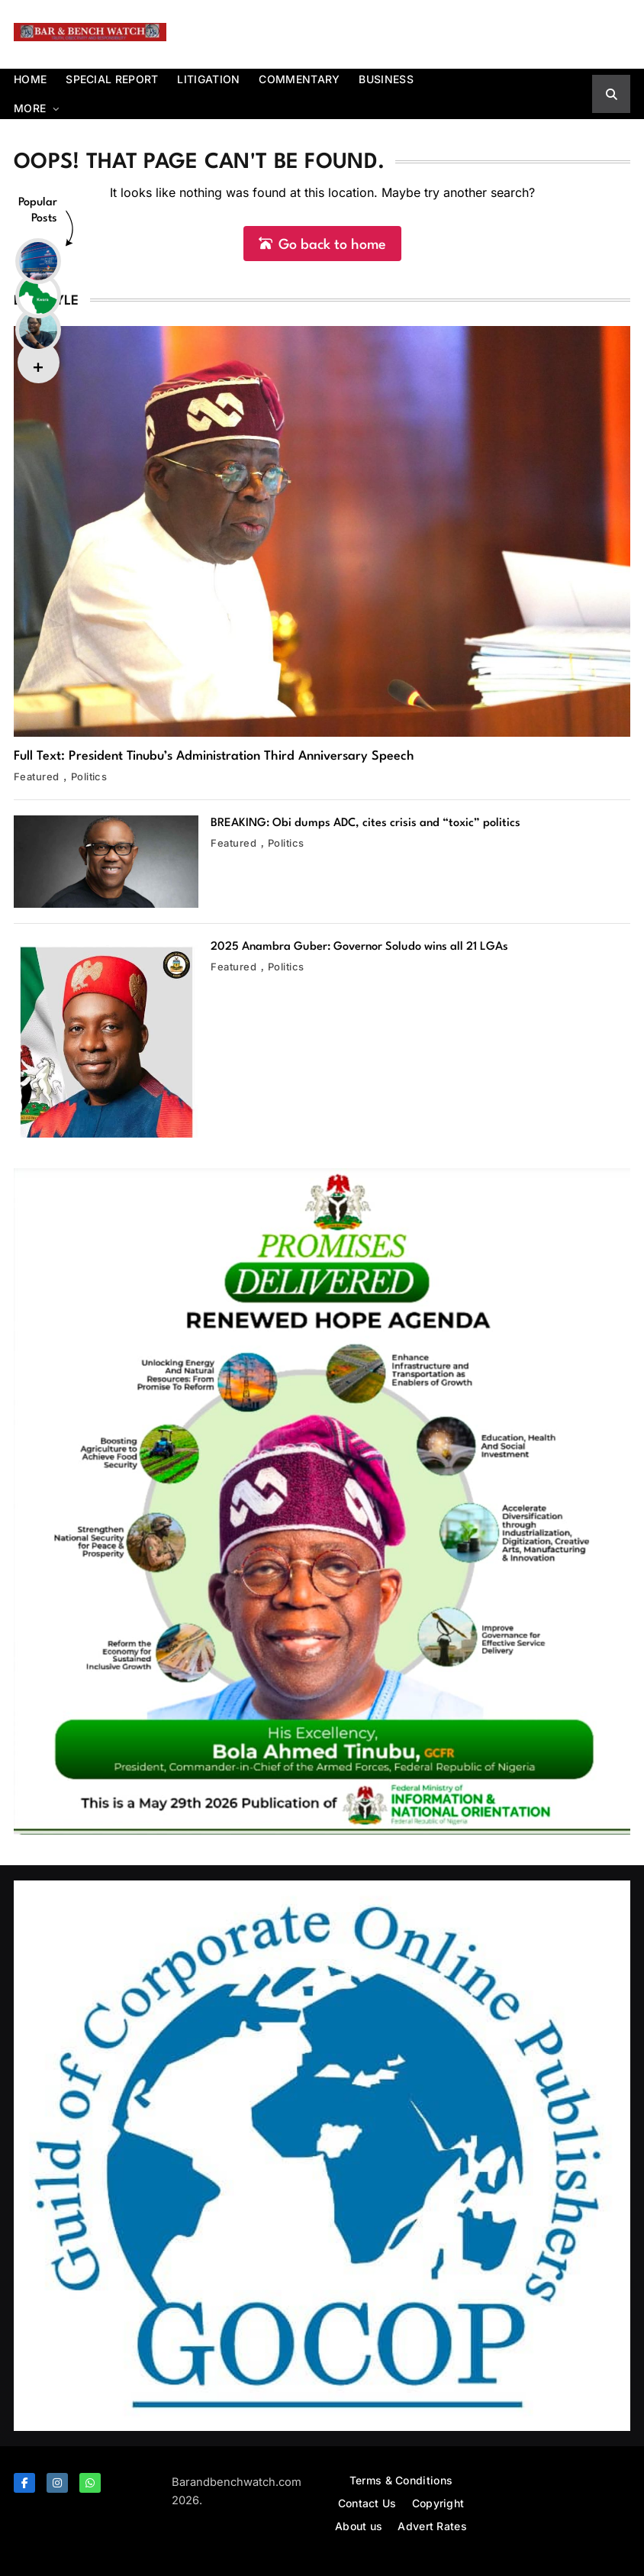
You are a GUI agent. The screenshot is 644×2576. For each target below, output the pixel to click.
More (30, 108)
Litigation (208, 79)
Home (30, 79)
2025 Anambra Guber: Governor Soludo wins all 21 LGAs (359, 947)
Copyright (438, 2503)
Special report (112, 79)
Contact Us (367, 2503)
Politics (89, 776)
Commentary (299, 79)
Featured (37, 776)
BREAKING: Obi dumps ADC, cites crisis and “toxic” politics (365, 823)
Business (386, 79)
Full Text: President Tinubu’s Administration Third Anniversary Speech (214, 756)
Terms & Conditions (400, 2480)
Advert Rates (432, 2526)
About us (358, 2526)
